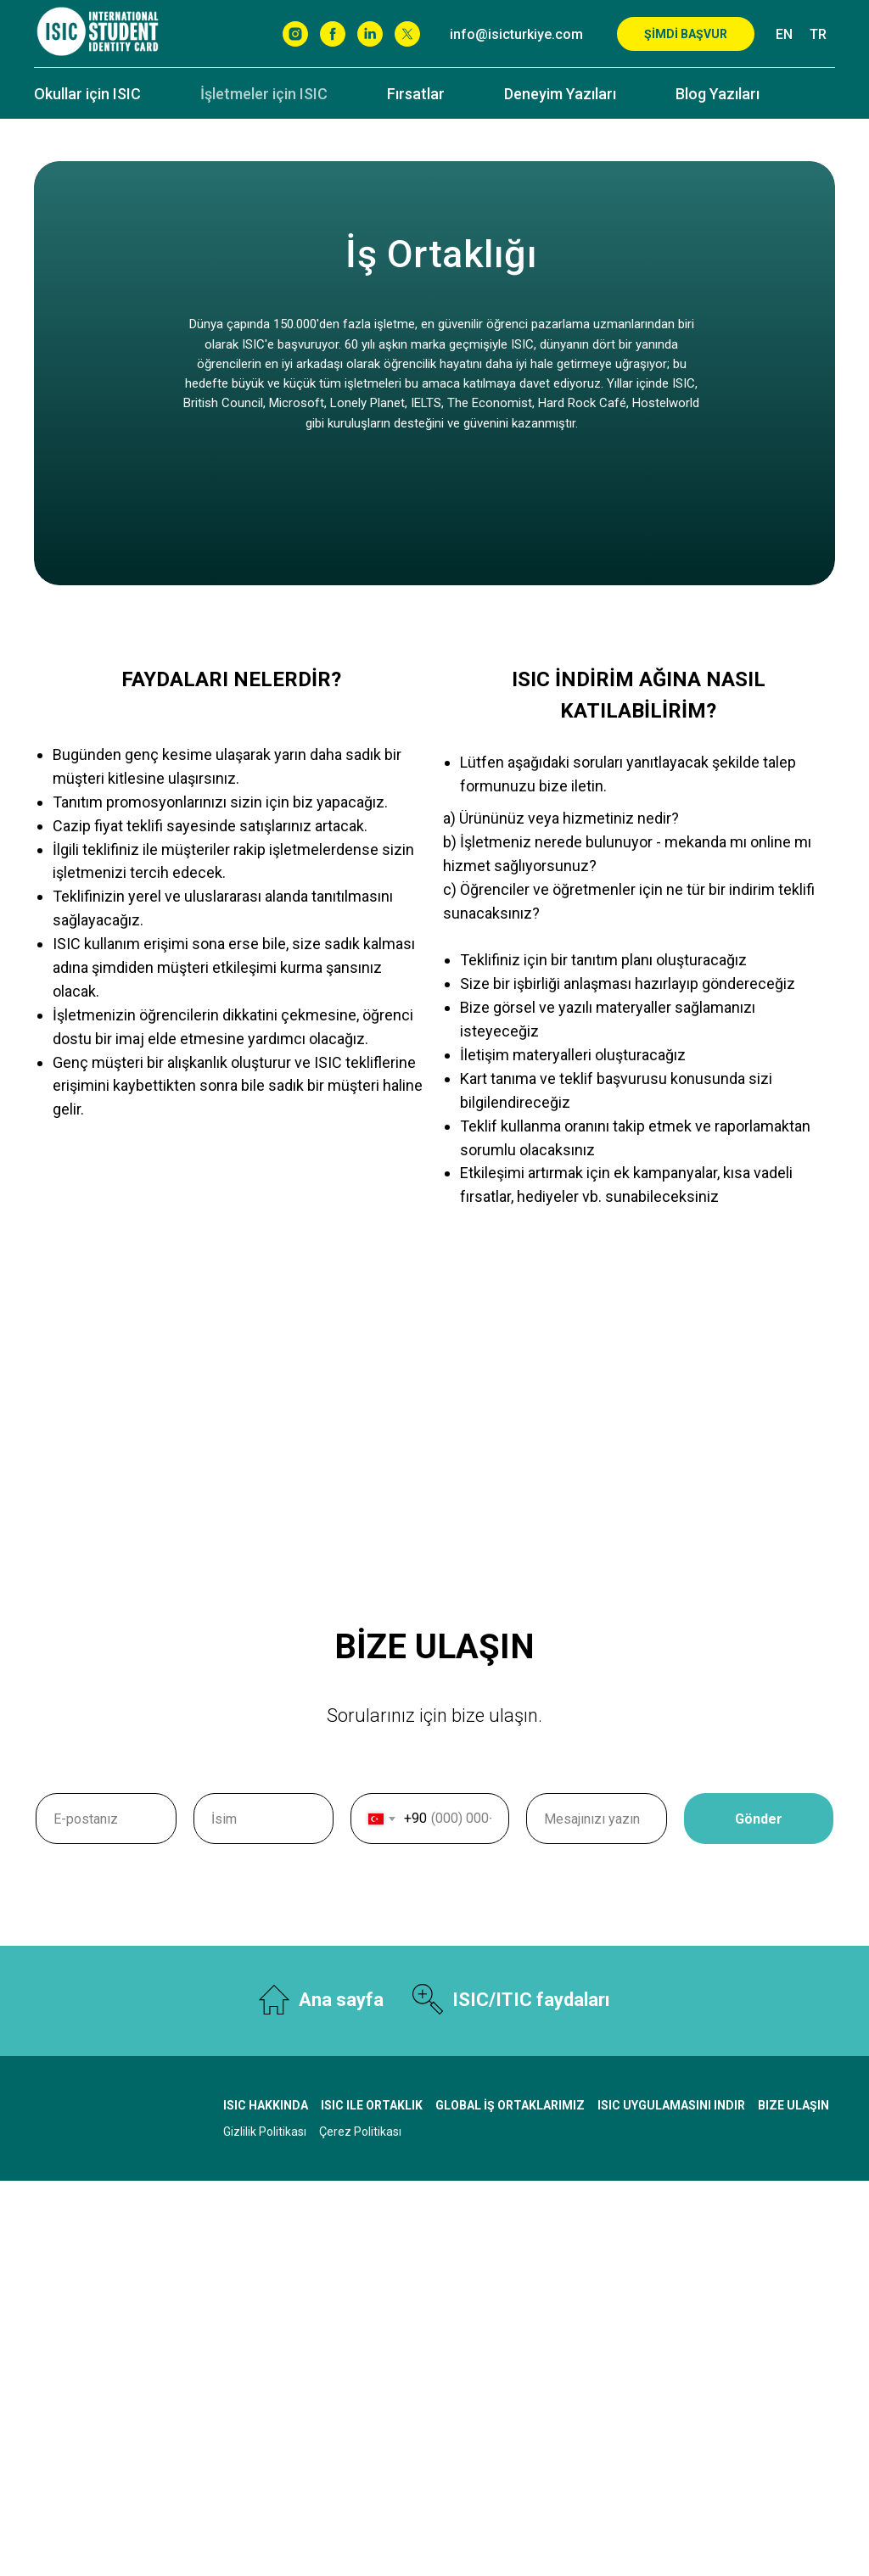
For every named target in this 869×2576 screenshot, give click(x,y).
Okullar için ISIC (87, 94)
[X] (407, 34)
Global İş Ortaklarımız (510, 2105)
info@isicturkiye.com (516, 34)
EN (784, 34)
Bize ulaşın (793, 2105)
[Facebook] (332, 34)
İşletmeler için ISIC (264, 94)
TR (818, 34)
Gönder (784, 1818)
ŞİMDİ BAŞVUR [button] (685, 34)
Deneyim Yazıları (560, 94)
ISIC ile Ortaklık (372, 2105)
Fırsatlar (416, 94)
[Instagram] (295, 34)
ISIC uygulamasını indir (671, 2105)
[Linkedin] (370, 34)
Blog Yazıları (718, 94)
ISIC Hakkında (265, 2105)
